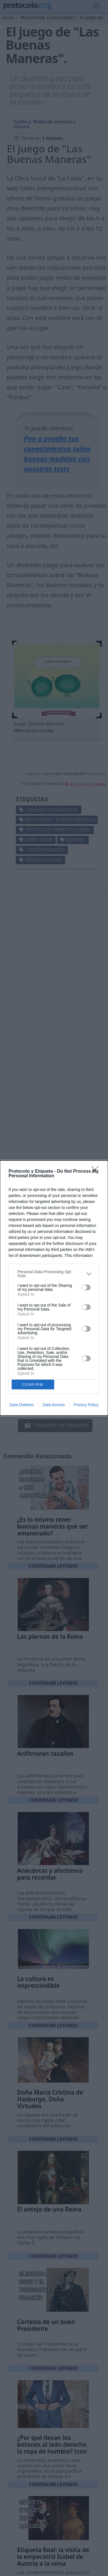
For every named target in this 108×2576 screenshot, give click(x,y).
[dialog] (54, 1288)
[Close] (96, 1171)
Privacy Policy (86, 1404)
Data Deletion (22, 1404)
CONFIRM (33, 1384)
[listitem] (54, 1274)
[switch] (86, 1287)
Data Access (53, 1404)
